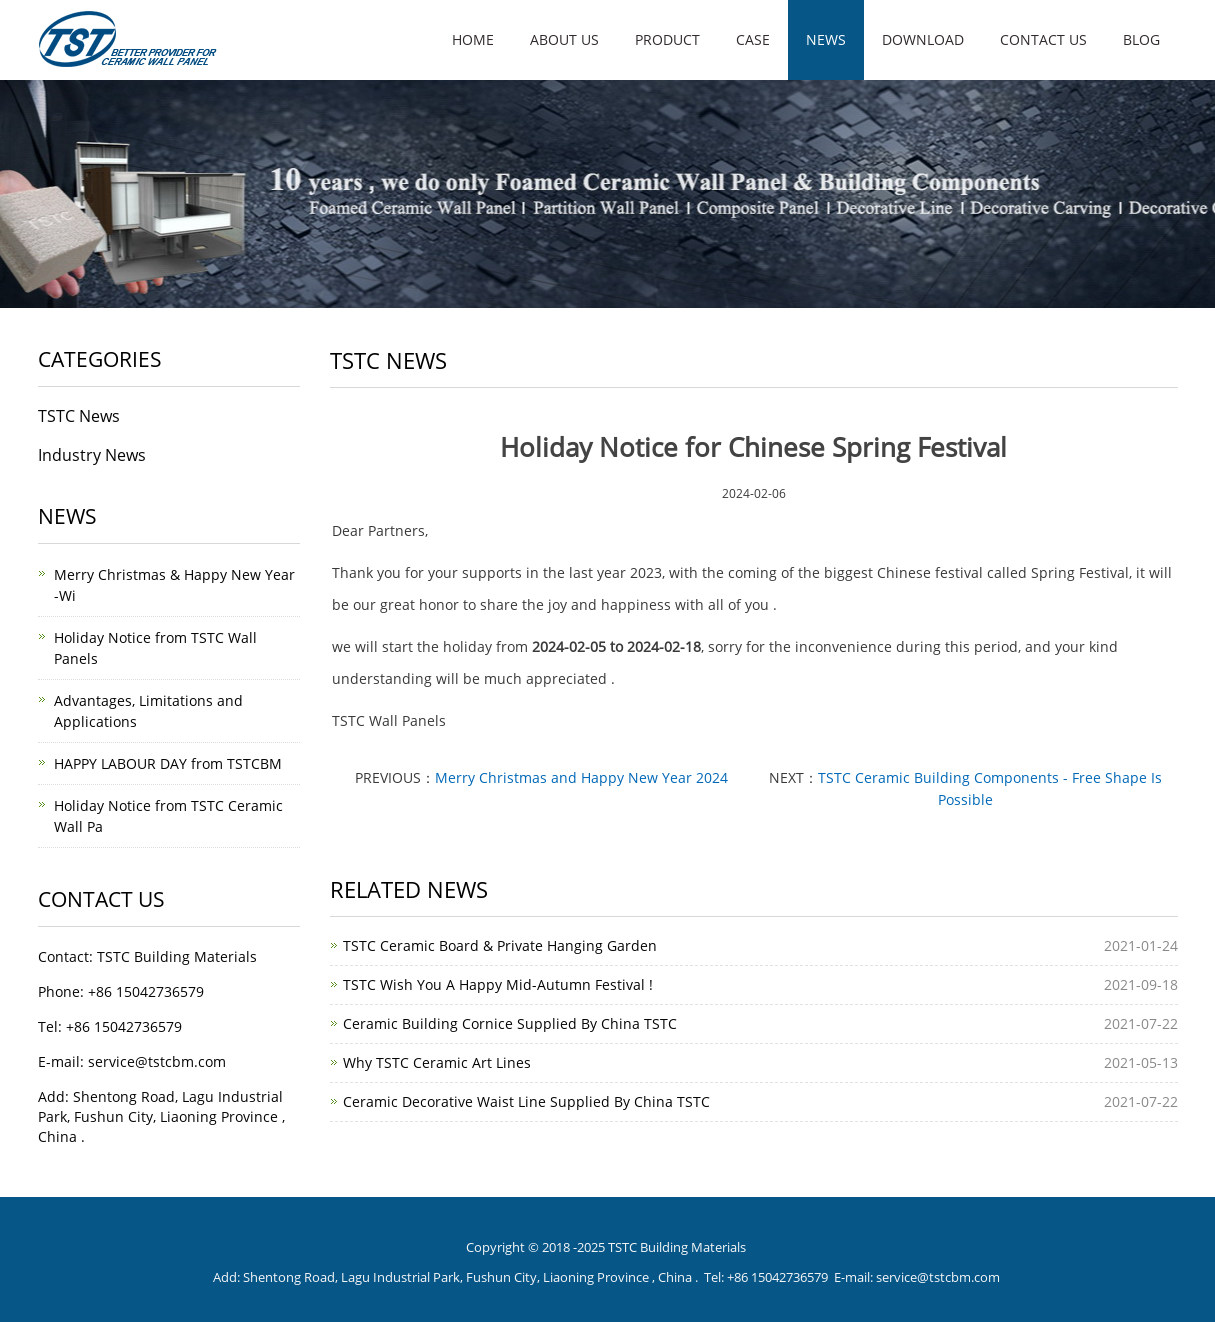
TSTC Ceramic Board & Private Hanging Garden (500, 945)
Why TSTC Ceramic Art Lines (437, 1062)
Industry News (92, 455)
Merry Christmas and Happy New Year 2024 (581, 777)
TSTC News (79, 416)
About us (564, 39)
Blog (1141, 39)
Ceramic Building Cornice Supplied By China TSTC (510, 1023)
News (826, 39)
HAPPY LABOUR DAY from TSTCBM (168, 763)
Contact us (1043, 39)
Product (667, 39)
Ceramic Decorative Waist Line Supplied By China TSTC (526, 1101)
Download (923, 39)
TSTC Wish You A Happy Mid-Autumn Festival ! (498, 984)
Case (753, 39)
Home (473, 39)
